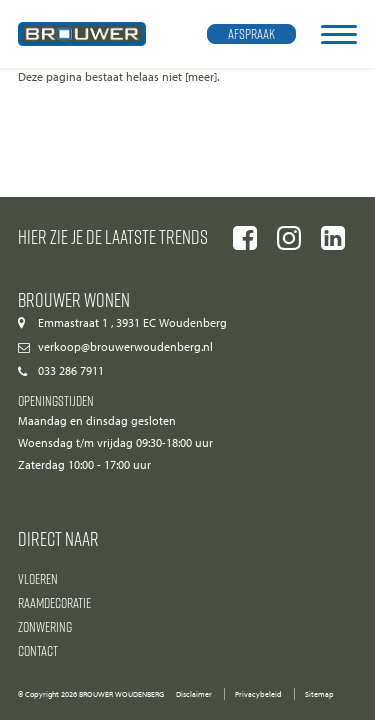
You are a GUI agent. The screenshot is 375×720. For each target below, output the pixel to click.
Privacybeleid (258, 694)
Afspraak (251, 33)
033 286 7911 (71, 371)
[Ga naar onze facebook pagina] (245, 238)
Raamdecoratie (54, 602)
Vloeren (38, 578)
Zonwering (45, 626)
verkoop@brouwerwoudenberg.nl (125, 347)
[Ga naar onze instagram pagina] (289, 238)
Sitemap (319, 694)
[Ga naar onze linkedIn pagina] (333, 238)
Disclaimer (194, 694)
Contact (38, 650)
